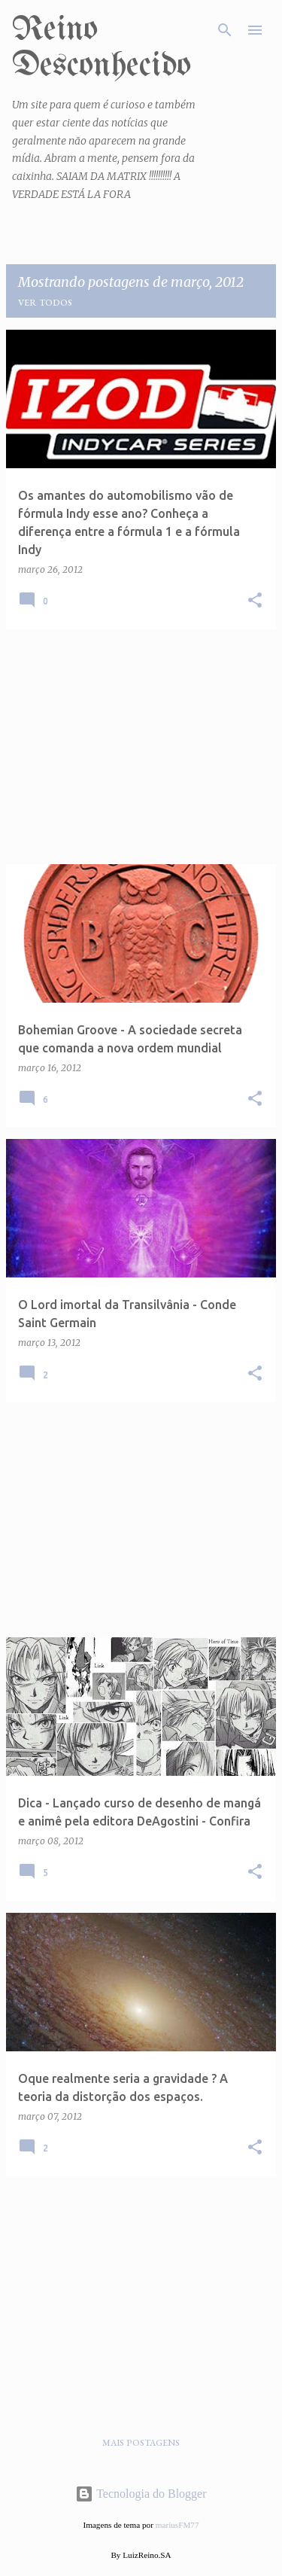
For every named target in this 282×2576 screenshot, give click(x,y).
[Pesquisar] (225, 30)
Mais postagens (141, 2443)
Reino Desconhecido (101, 48)
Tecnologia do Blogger (140, 2493)
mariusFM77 (177, 2524)
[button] (255, 601)
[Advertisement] (141, 746)
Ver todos (45, 303)
